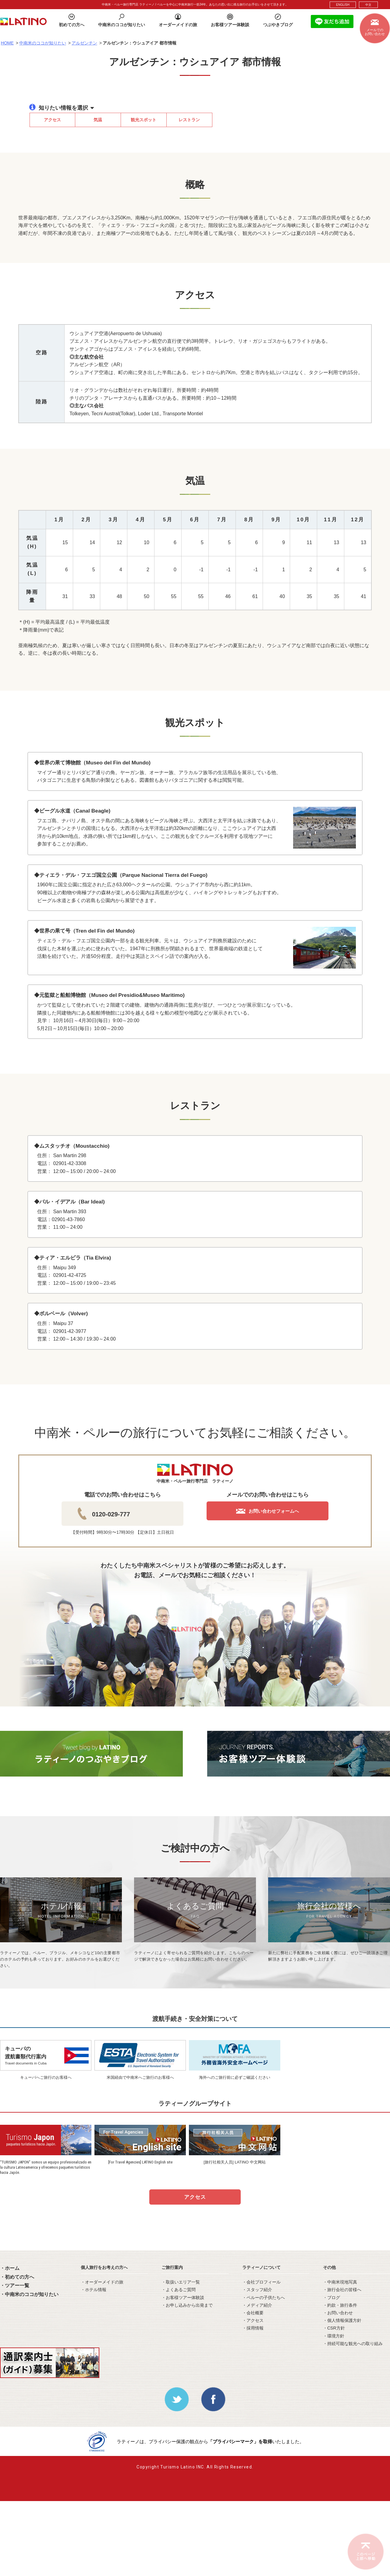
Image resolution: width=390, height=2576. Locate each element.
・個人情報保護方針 (342, 2320)
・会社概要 (253, 2312)
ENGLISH (342, 4)
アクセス (52, 119)
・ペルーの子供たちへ (263, 2297)
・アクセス (253, 2320)
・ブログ (331, 2297)
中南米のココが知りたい (42, 43)
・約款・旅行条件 (340, 2305)
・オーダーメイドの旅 (102, 2282)
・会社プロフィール (261, 2282)
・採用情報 (253, 2328)
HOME (7, 43)
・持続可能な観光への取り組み (353, 2343)
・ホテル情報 (93, 2289)
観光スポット (143, 119)
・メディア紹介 (257, 2305)
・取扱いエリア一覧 (180, 2282)
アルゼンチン (84, 43)
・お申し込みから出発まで (187, 2305)
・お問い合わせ (338, 2312)
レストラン (189, 119)
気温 (98, 119)
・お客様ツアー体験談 (182, 2297)
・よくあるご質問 (178, 2289)
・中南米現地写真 (340, 2282)
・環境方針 (333, 2335)
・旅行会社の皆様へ (342, 2289)
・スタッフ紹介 (257, 2289)
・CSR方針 (334, 2328)
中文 (368, 4)
